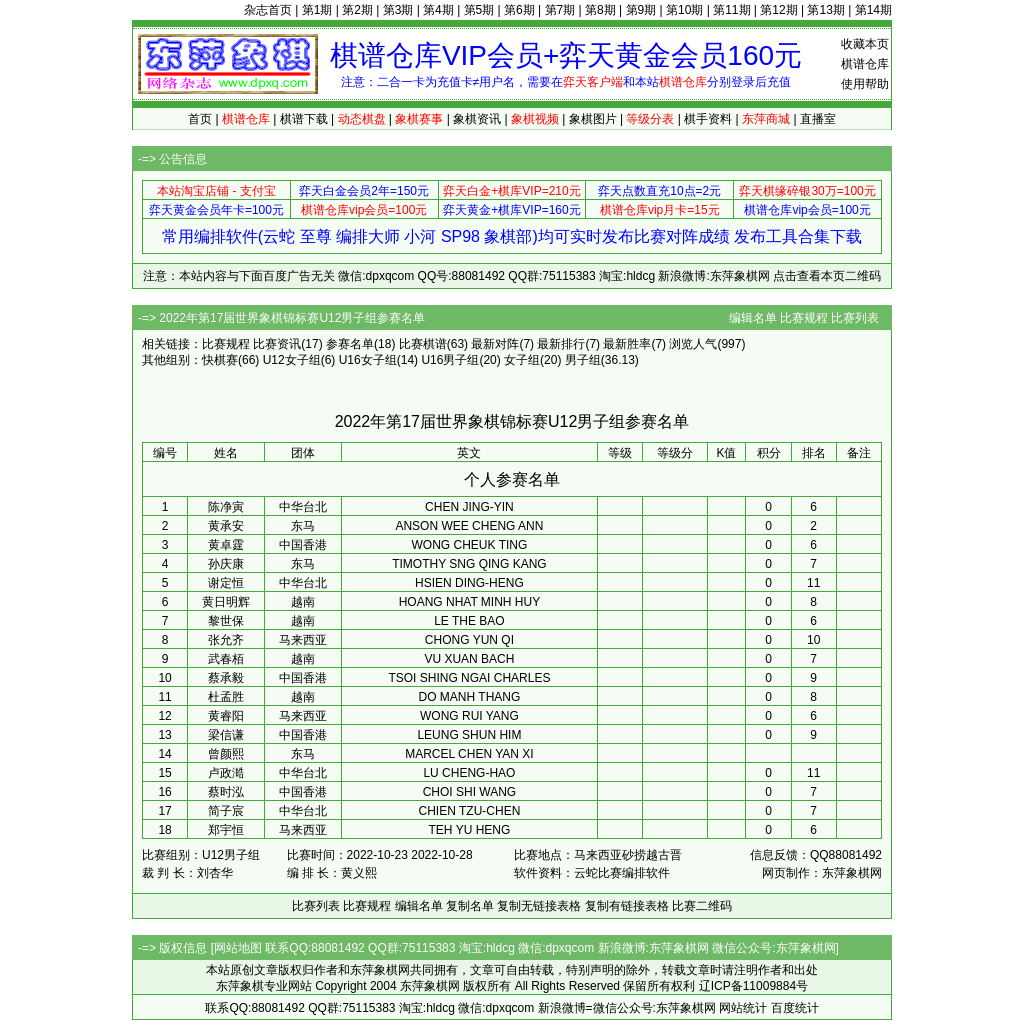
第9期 (641, 10)
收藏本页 (865, 44)
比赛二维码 (702, 906)
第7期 (560, 10)
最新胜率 (627, 344)
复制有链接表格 (627, 906)
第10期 (684, 10)
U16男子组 (450, 360)
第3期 (398, 10)
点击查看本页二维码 (827, 276)
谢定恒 (226, 583)
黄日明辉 (226, 602)
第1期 (317, 10)
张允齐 (226, 640)
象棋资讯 (477, 119)
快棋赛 (220, 360)
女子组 (522, 360)
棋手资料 (708, 119)
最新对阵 (495, 344)
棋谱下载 (304, 119)
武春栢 (226, 659)
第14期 (873, 10)
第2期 (357, 10)
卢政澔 (226, 773)
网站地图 (238, 948)
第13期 (825, 10)
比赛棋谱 (423, 344)
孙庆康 (226, 564)
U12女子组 (292, 360)
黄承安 (226, 526)
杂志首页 (268, 10)
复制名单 (470, 906)
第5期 (479, 10)
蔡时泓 (226, 792)
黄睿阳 (226, 716)
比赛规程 (804, 318)
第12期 (778, 10)
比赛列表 (855, 318)
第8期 (600, 10)
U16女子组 (368, 360)
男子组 (583, 360)
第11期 (731, 10)
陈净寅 (226, 507)
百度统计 (795, 1008)
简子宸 (226, 811)
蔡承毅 (226, 678)
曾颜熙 (226, 754)
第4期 (438, 10)
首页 (200, 119)
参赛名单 (350, 344)
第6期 (519, 10)
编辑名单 (753, 318)
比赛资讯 (277, 344)
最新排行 (561, 344)
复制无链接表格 (539, 906)
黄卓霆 (226, 545)
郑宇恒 (226, 830)
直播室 (818, 119)
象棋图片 (593, 119)
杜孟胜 (226, 697)
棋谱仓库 (865, 64)
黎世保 (226, 621)
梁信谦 (226, 735)
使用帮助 (865, 84)
